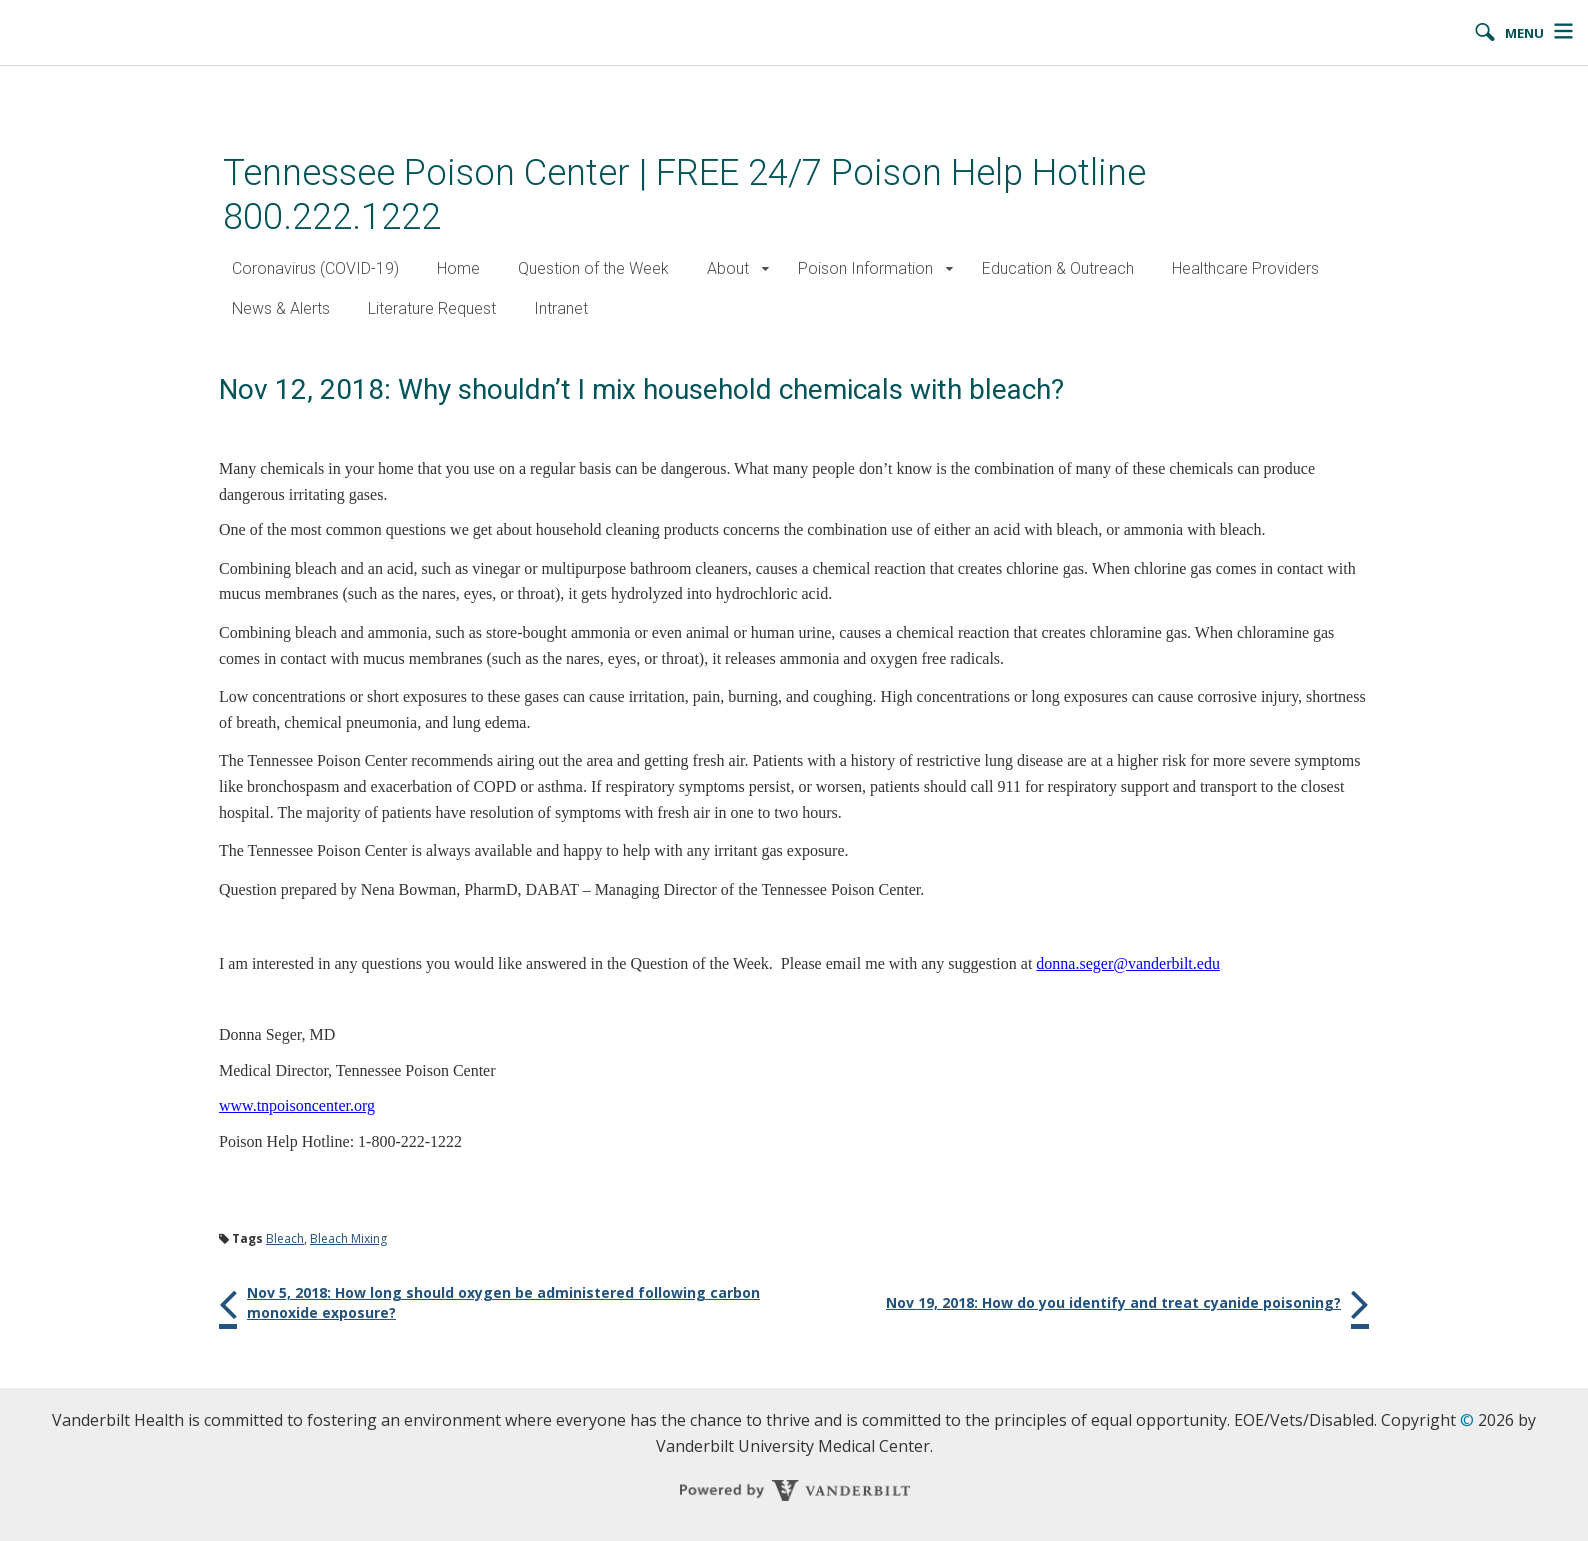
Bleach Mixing (348, 1238)
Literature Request (432, 308)
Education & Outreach (1058, 268)
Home (458, 268)
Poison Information (865, 268)
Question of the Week (593, 268)
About (728, 268)
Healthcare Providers (1245, 268)
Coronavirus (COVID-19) (315, 268)
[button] (765, 269)
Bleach (285, 1238)
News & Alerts (281, 308)
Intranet (561, 308)
